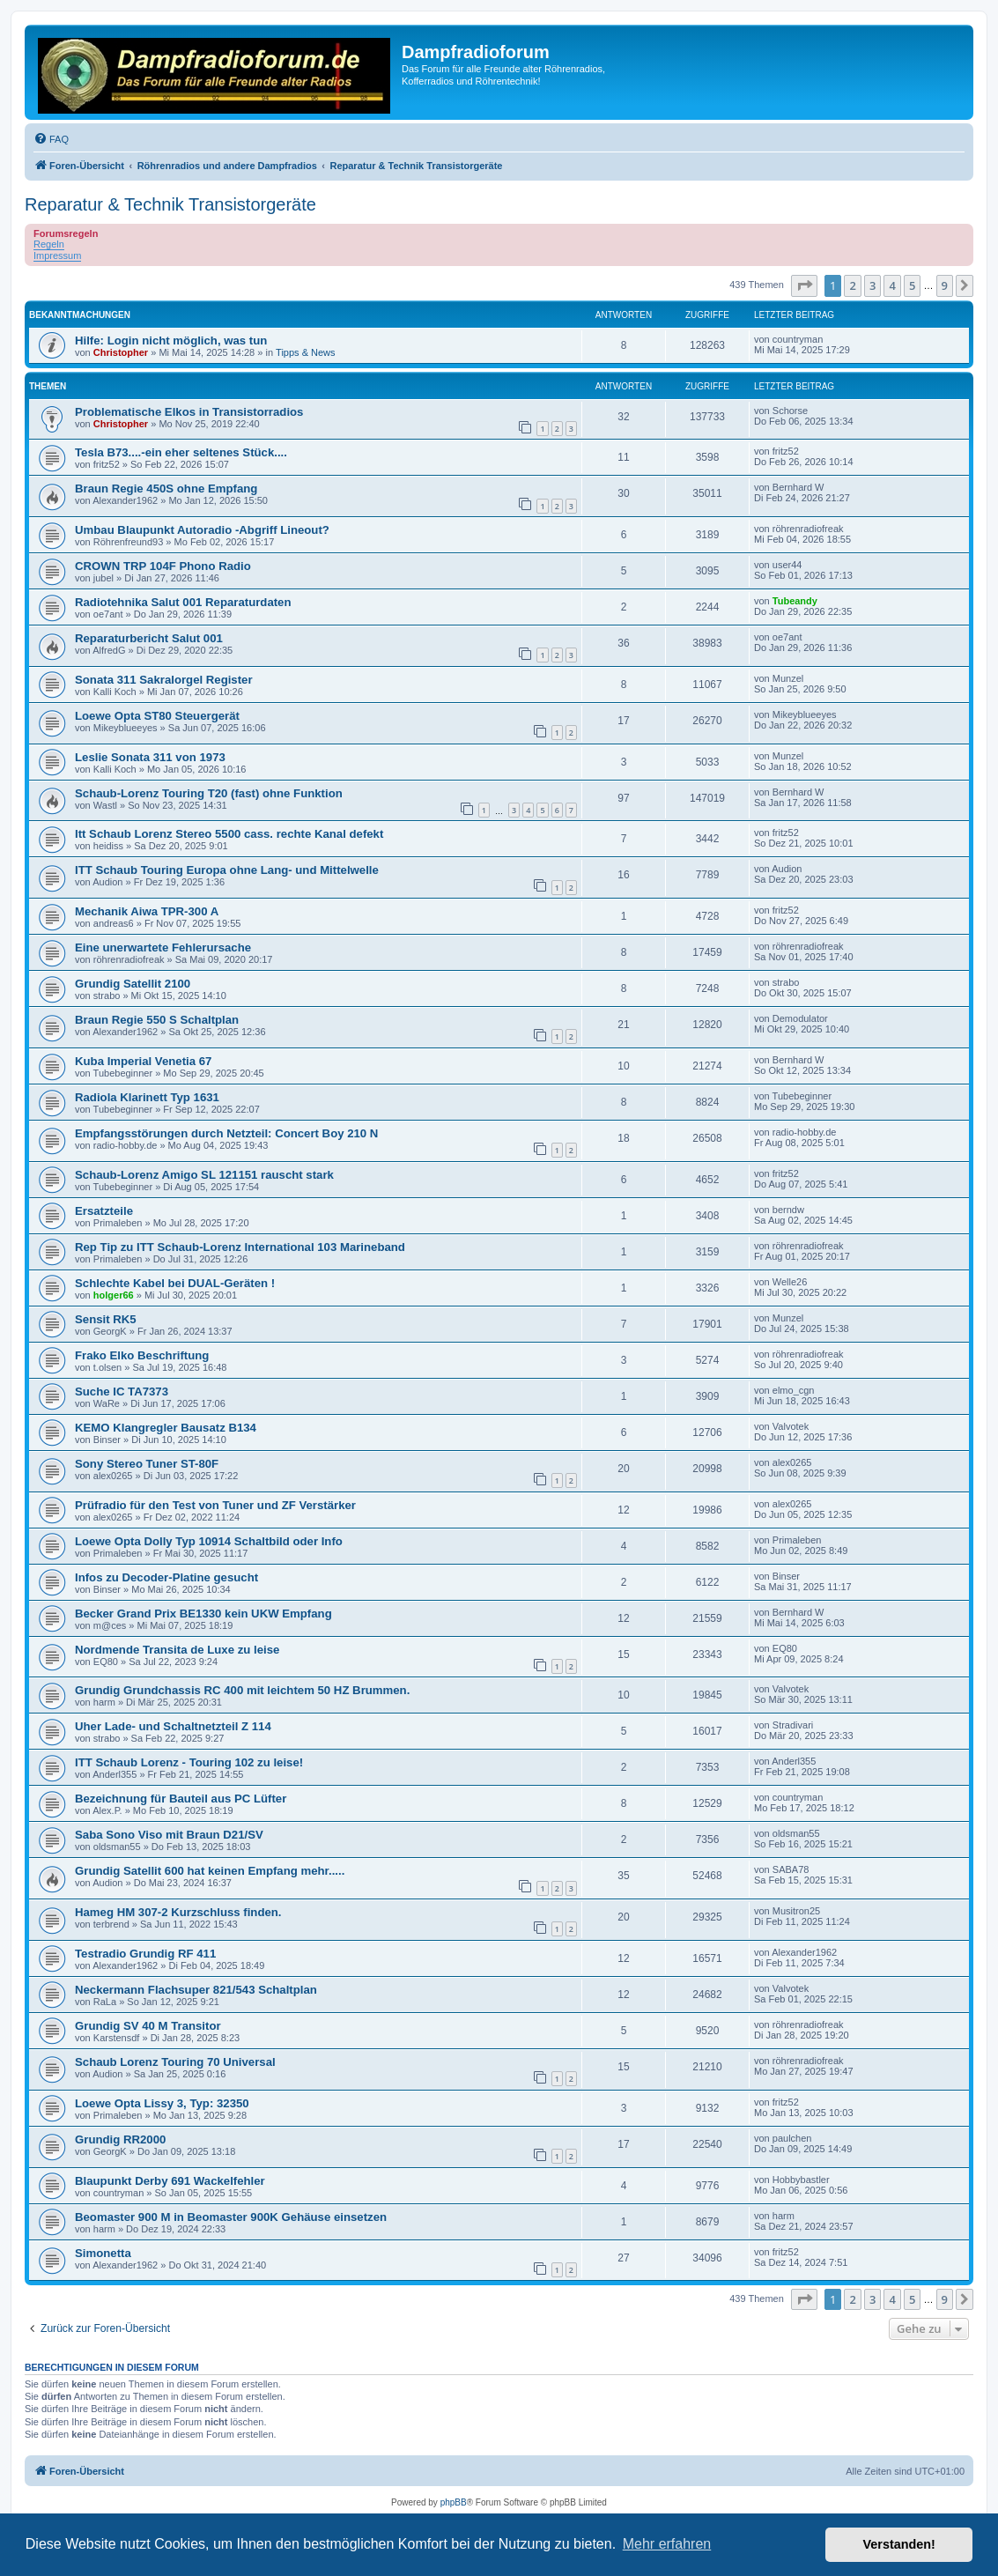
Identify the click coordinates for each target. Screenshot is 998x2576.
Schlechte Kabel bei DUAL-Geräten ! (175, 1283)
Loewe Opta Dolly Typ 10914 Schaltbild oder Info (209, 1541)
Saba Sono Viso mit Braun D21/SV (169, 1834)
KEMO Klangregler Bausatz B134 (165, 1427)
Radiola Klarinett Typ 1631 (147, 1097)
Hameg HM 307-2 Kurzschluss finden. (178, 1912)
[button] (804, 285)
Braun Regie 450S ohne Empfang (166, 488)
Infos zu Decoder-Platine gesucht (166, 1577)
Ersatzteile (104, 1211)
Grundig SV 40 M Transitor (148, 2025)
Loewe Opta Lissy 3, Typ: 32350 (162, 2103)
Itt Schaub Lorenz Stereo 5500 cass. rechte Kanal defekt (229, 833)
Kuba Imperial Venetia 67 (143, 1061)
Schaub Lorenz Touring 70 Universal (175, 2062)
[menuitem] (51, 139)
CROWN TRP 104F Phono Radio (163, 566)
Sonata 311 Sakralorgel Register (164, 679)
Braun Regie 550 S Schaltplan (157, 1019)
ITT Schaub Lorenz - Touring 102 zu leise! (189, 1762)
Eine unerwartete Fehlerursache (163, 947)
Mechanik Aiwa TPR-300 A (146, 911)
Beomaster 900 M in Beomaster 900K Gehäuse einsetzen (231, 2217)
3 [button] (872, 285)
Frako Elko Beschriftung (142, 1355)
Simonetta (103, 2253)
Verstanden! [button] (899, 2544)
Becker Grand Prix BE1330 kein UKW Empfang (203, 1613)
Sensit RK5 (106, 1319)
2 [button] (852, 285)
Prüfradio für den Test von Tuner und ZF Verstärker (215, 1505)
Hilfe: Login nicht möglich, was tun (171, 340)
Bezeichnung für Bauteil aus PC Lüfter (180, 1798)
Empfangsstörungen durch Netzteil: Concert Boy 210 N (226, 1133)
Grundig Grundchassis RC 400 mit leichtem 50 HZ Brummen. (242, 1690)
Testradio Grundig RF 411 (145, 1953)
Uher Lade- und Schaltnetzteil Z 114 (173, 1726)
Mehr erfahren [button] (667, 2543)
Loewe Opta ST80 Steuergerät (157, 715)
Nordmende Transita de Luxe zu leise (177, 1649)
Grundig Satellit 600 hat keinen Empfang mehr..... (209, 1870)
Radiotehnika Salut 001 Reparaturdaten (183, 602)
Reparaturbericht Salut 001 (149, 638)
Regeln (48, 244)
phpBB (453, 2502)
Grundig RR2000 (120, 2139)
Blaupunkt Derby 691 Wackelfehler (170, 2180)
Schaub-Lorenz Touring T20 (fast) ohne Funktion (209, 793)
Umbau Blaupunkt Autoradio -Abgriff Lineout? (202, 530)
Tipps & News (305, 352)
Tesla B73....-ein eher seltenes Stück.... (181, 452)
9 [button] (945, 285)
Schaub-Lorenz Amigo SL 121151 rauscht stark (204, 1174)
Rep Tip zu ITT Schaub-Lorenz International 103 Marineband (240, 1247)
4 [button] (892, 285)
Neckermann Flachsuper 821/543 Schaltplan (196, 1989)
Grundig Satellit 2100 (132, 983)
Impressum (57, 255)
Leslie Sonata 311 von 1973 (150, 757)
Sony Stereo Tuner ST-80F (146, 1463)
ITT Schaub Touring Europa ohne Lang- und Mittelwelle (227, 870)
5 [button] (912, 285)
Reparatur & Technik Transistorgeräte (170, 204)
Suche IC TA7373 (121, 1391)
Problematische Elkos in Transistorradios (189, 411)
